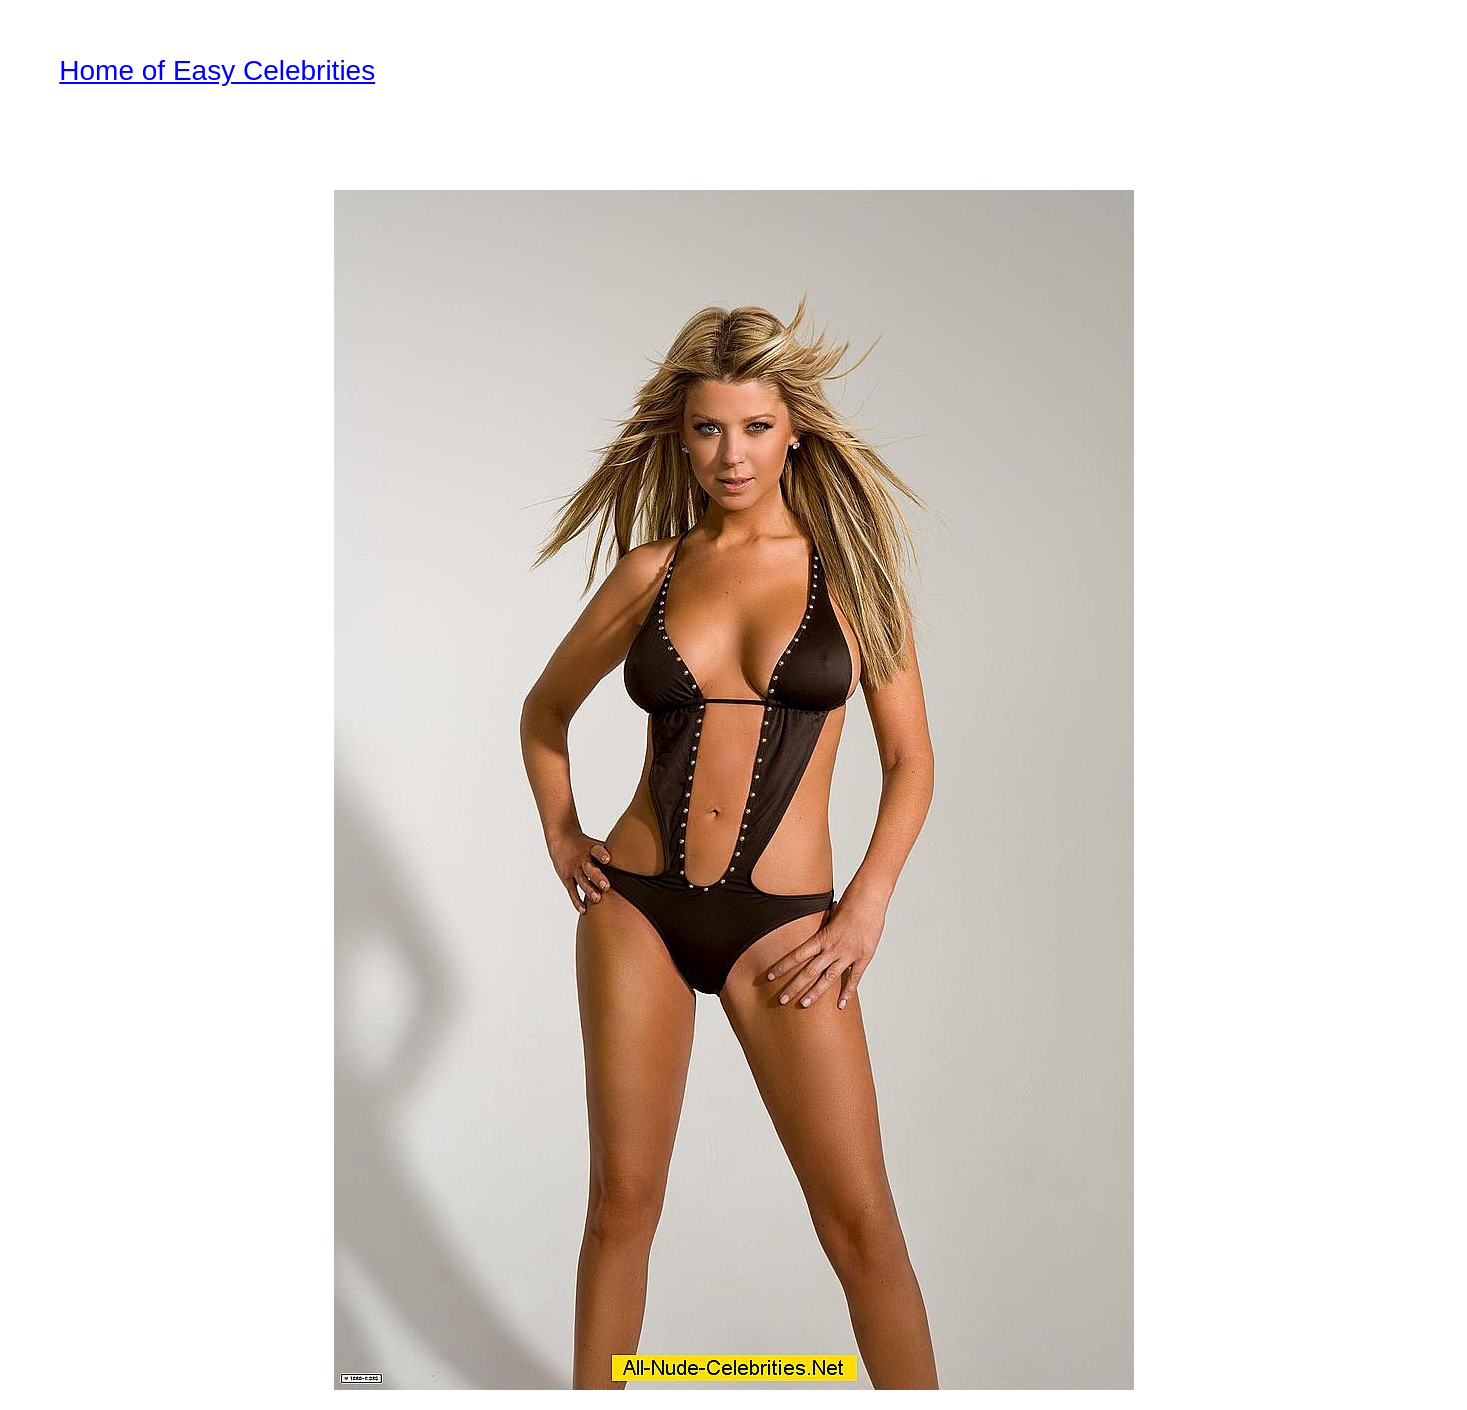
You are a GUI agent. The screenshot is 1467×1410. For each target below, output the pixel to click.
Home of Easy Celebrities (217, 70)
